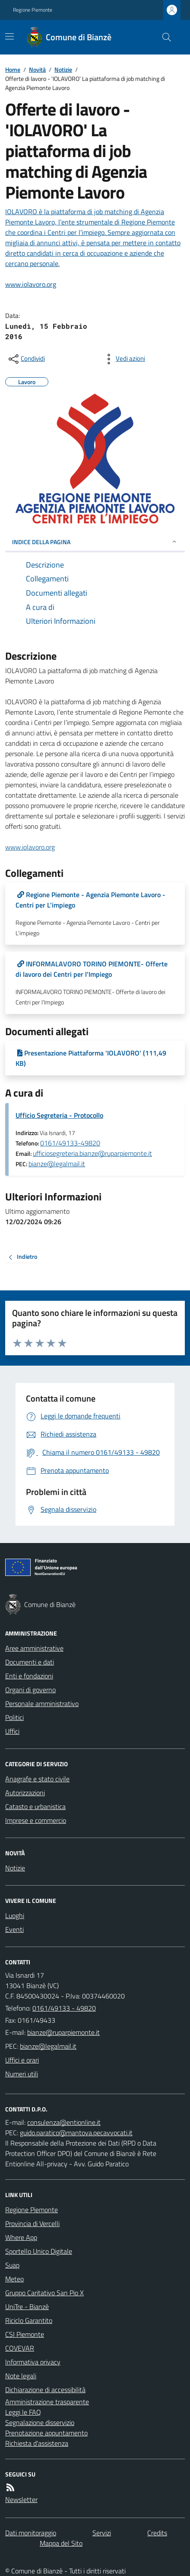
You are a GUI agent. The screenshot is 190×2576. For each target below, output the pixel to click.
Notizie (63, 69)
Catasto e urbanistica (35, 1806)
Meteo (14, 2279)
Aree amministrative (34, 1648)
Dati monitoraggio (30, 2533)
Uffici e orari (22, 2060)
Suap (12, 2265)
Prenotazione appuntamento (46, 2433)
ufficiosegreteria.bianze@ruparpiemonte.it (92, 1153)
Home (12, 69)
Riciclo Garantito (28, 2320)
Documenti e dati (29, 1662)
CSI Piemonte (24, 2334)
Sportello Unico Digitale (38, 2251)
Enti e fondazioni (29, 1676)
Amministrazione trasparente (47, 2401)
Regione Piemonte (32, 10)
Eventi (14, 1929)
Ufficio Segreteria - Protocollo (59, 1115)
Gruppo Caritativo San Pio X (44, 2292)
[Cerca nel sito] (163, 37)
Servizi (101, 2533)
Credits (157, 2533)
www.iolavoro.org (30, 847)
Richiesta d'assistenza (36, 2443)
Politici (14, 1717)
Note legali (20, 2376)
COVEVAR (19, 2348)
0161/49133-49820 (70, 1143)
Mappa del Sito (61, 2543)
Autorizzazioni (25, 1792)
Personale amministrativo (42, 1703)
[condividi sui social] (26, 359)
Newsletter (21, 2499)
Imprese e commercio (35, 1820)
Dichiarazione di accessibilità (45, 2389)
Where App (21, 2237)
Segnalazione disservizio (39, 2422)
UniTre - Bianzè (27, 2306)
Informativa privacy (32, 2362)
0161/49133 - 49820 (64, 2008)
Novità (37, 69)
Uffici (12, 1731)
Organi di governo (30, 1689)
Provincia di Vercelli (32, 2223)
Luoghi (14, 1915)
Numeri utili (21, 2074)
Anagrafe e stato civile (37, 1779)
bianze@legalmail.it (56, 1163)
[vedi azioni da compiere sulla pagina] (123, 359)
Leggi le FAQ (23, 2412)
